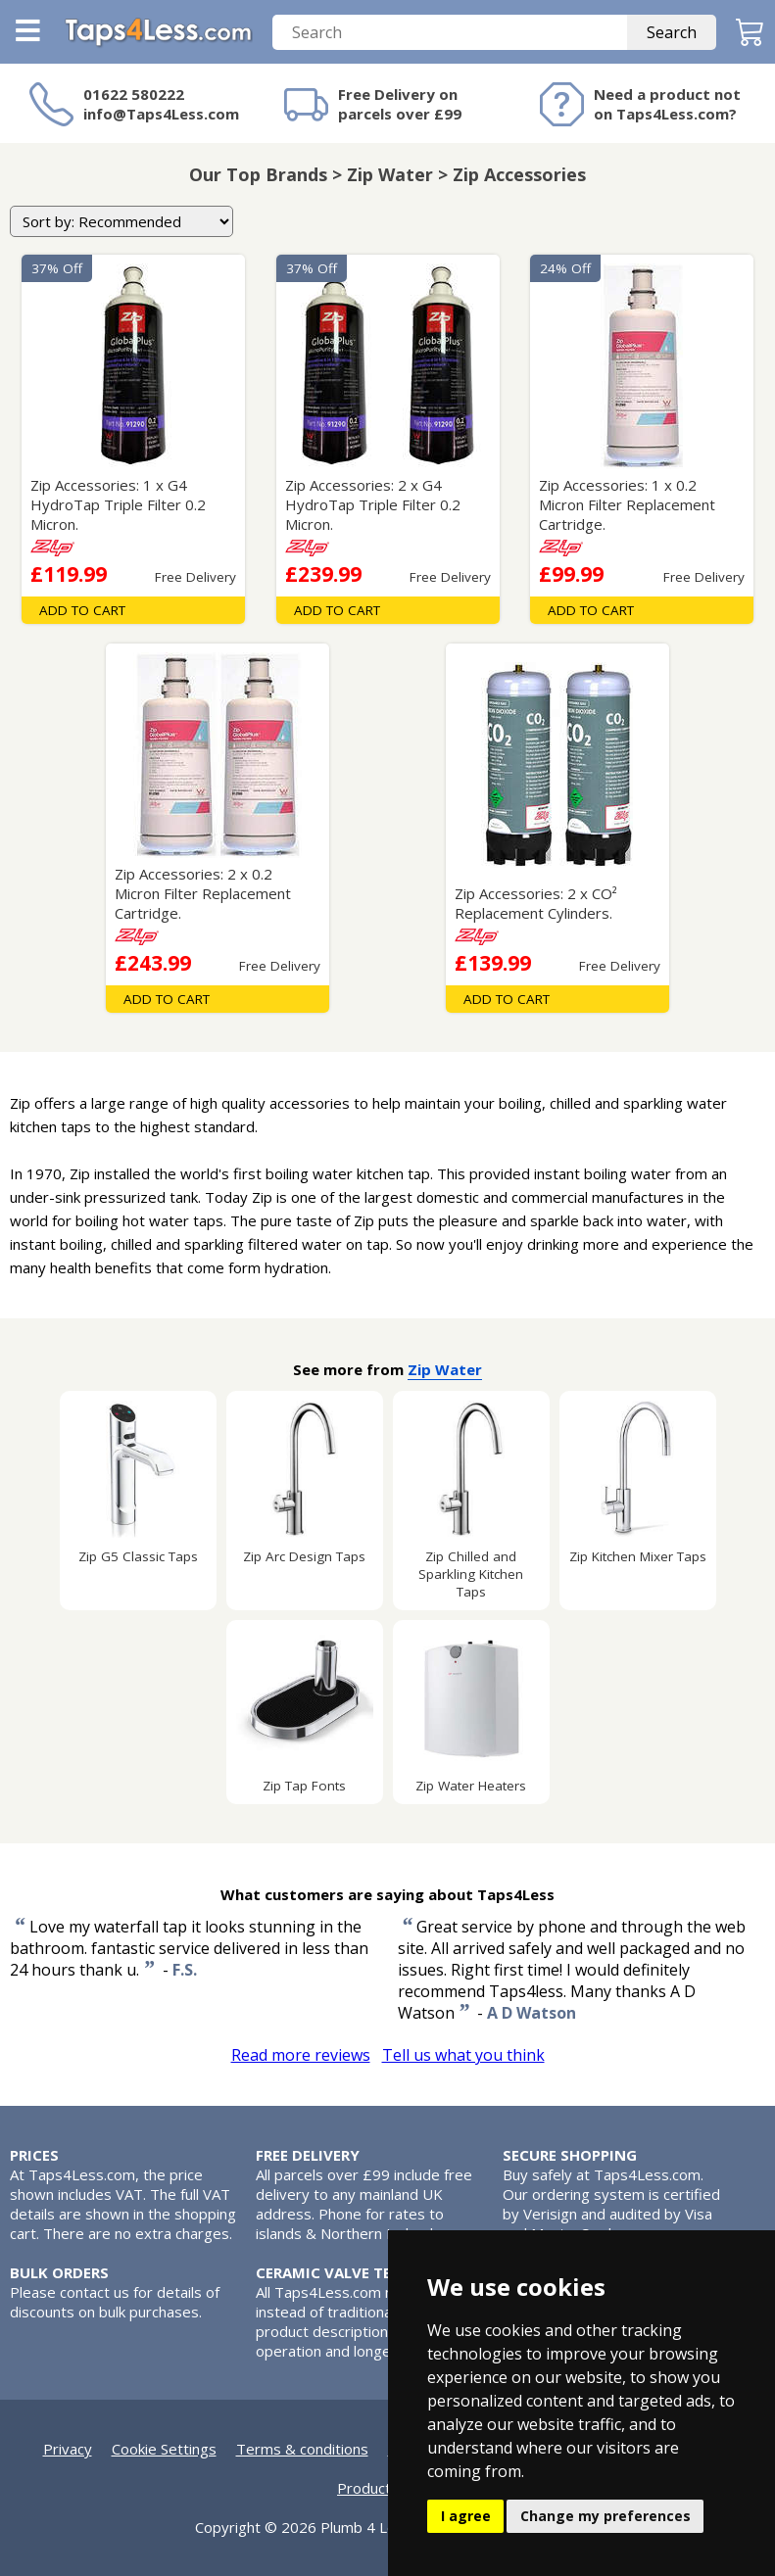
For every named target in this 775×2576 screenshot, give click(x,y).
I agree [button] (466, 2515)
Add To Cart (82, 610)
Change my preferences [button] (605, 2515)
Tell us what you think (463, 2055)
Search (672, 32)
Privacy (67, 2448)
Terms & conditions (302, 2448)
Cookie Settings (164, 2448)
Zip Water (445, 1369)
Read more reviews (300, 2055)
